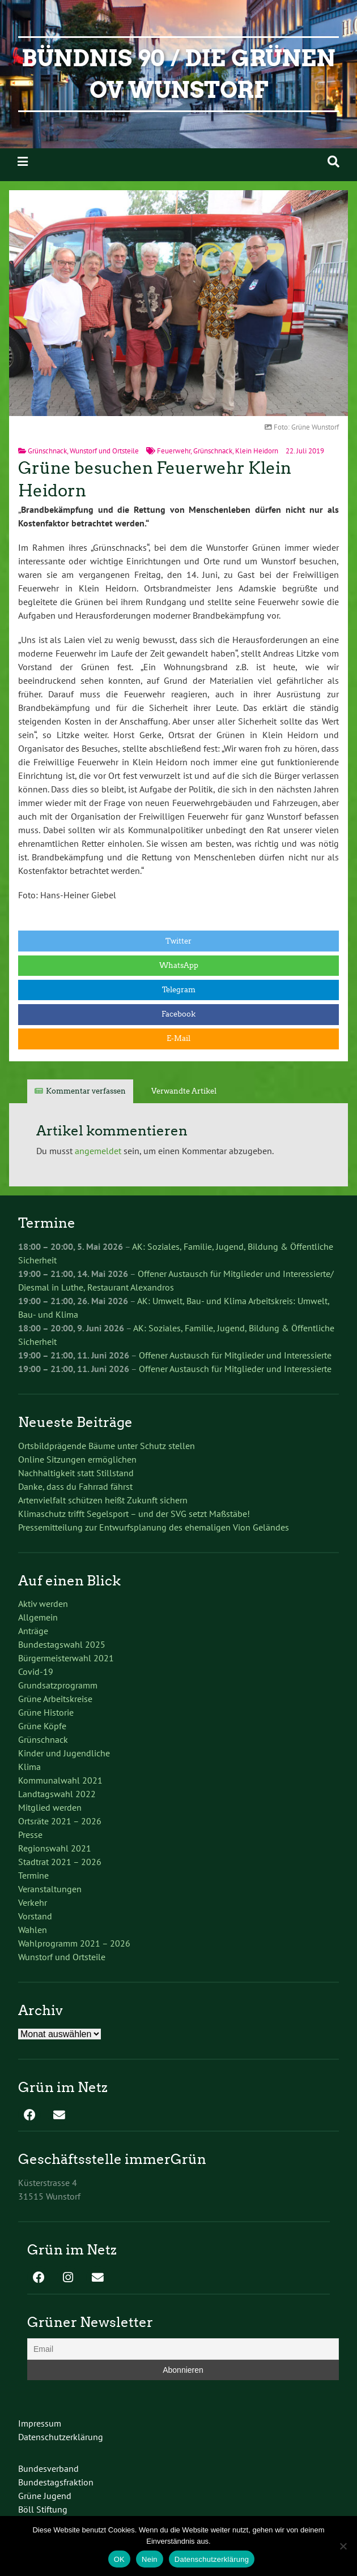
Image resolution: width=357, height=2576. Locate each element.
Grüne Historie (46, 1712)
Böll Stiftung (42, 2509)
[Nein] (342, 2546)
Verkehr (32, 1902)
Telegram (179, 989)
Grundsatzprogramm (57, 1685)
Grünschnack (47, 451)
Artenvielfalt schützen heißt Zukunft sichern (103, 1500)
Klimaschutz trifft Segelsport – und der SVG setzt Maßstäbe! (134, 1513)
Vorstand (35, 1916)
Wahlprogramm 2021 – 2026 (74, 1943)
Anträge (33, 1630)
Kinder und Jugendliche (64, 1753)
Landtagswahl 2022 (57, 1793)
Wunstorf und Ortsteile (104, 451)
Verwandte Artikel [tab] (183, 1091)
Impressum (39, 2423)
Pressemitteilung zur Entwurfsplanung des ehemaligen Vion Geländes (153, 1527)
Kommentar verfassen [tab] (86, 1091)
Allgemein (38, 1617)
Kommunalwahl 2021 (60, 1780)
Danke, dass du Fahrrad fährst (75, 1486)
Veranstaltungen (50, 1889)
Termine (33, 1875)
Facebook (179, 1014)
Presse (30, 1834)
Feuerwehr (173, 451)
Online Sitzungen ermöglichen (77, 1459)
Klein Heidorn (256, 451)
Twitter (178, 941)
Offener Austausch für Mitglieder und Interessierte (235, 1355)
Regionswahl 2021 (54, 1848)
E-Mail (178, 1038)
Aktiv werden (43, 1603)
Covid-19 (35, 1671)
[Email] (183, 2349)
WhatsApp (178, 965)
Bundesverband (48, 2468)
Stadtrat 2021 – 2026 (59, 1861)
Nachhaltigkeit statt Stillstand (76, 1472)
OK (119, 2559)
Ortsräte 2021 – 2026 (59, 1821)
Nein (150, 2559)
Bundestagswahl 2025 (61, 1644)
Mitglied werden (50, 1807)
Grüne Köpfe (42, 1725)
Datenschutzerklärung (60, 2436)
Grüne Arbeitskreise (55, 1698)
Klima (29, 1766)
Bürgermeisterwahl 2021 (66, 1658)
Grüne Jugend (44, 2495)
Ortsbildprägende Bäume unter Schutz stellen (106, 1445)
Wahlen (32, 1929)
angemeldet (98, 1150)
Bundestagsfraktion (56, 2482)
